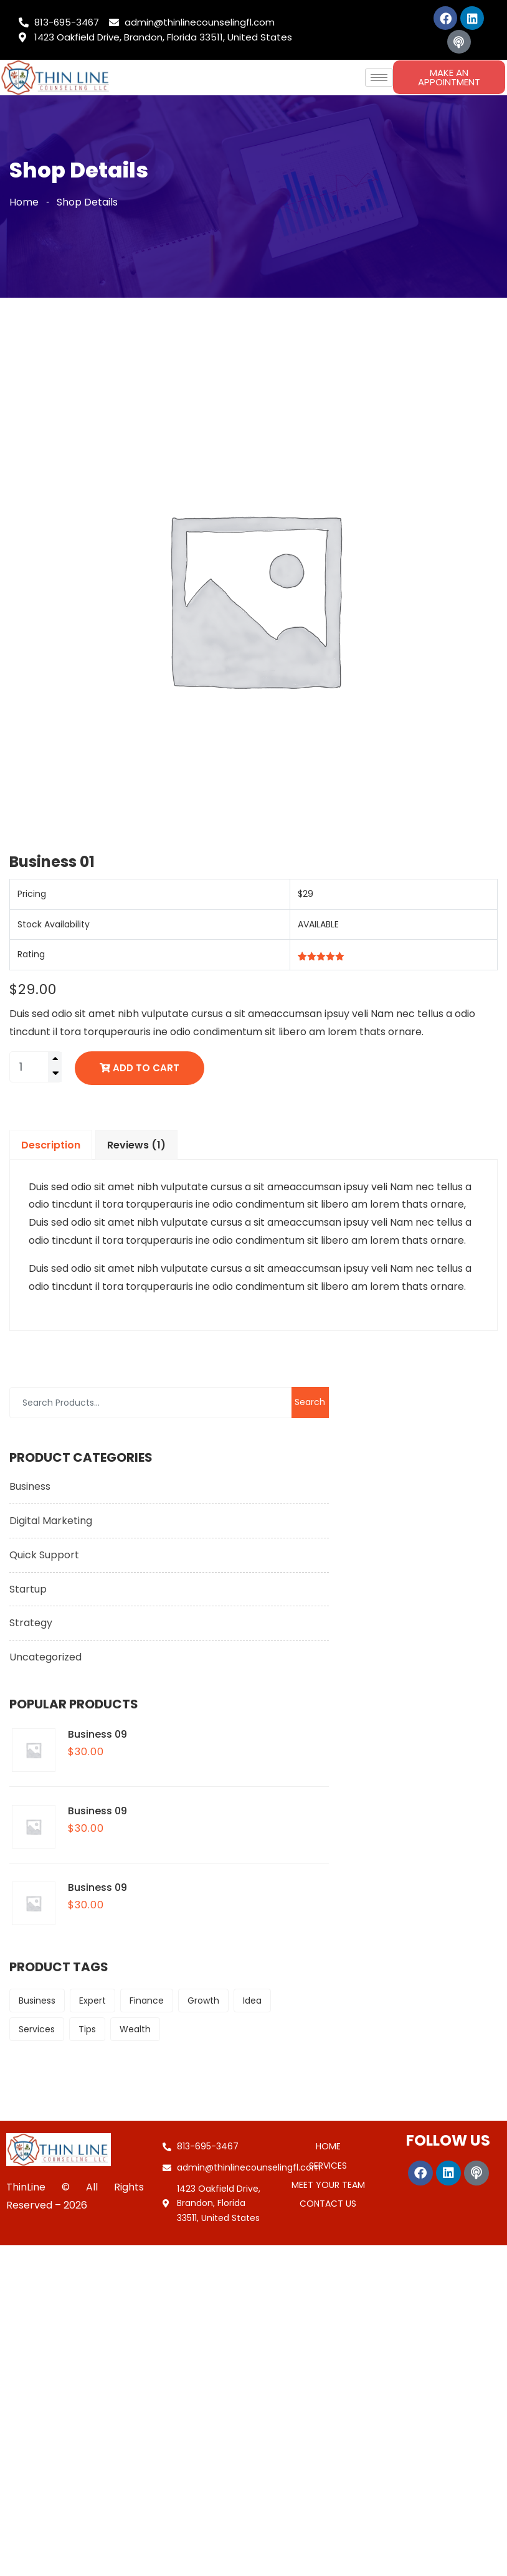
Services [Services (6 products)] (37, 2029)
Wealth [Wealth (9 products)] (135, 2029)
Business (29, 1486)
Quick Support (44, 1555)
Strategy (30, 1623)
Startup (28, 1589)
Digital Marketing (50, 1520)
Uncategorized (45, 1657)
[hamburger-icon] (379, 78)
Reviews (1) (136, 1145)
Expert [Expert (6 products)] (92, 2000)
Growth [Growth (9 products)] (203, 2000)
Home (24, 202)
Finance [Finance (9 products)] (147, 2000)
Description (50, 1145)
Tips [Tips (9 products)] (87, 2029)
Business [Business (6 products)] (37, 2000)
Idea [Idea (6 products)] (252, 2000)
